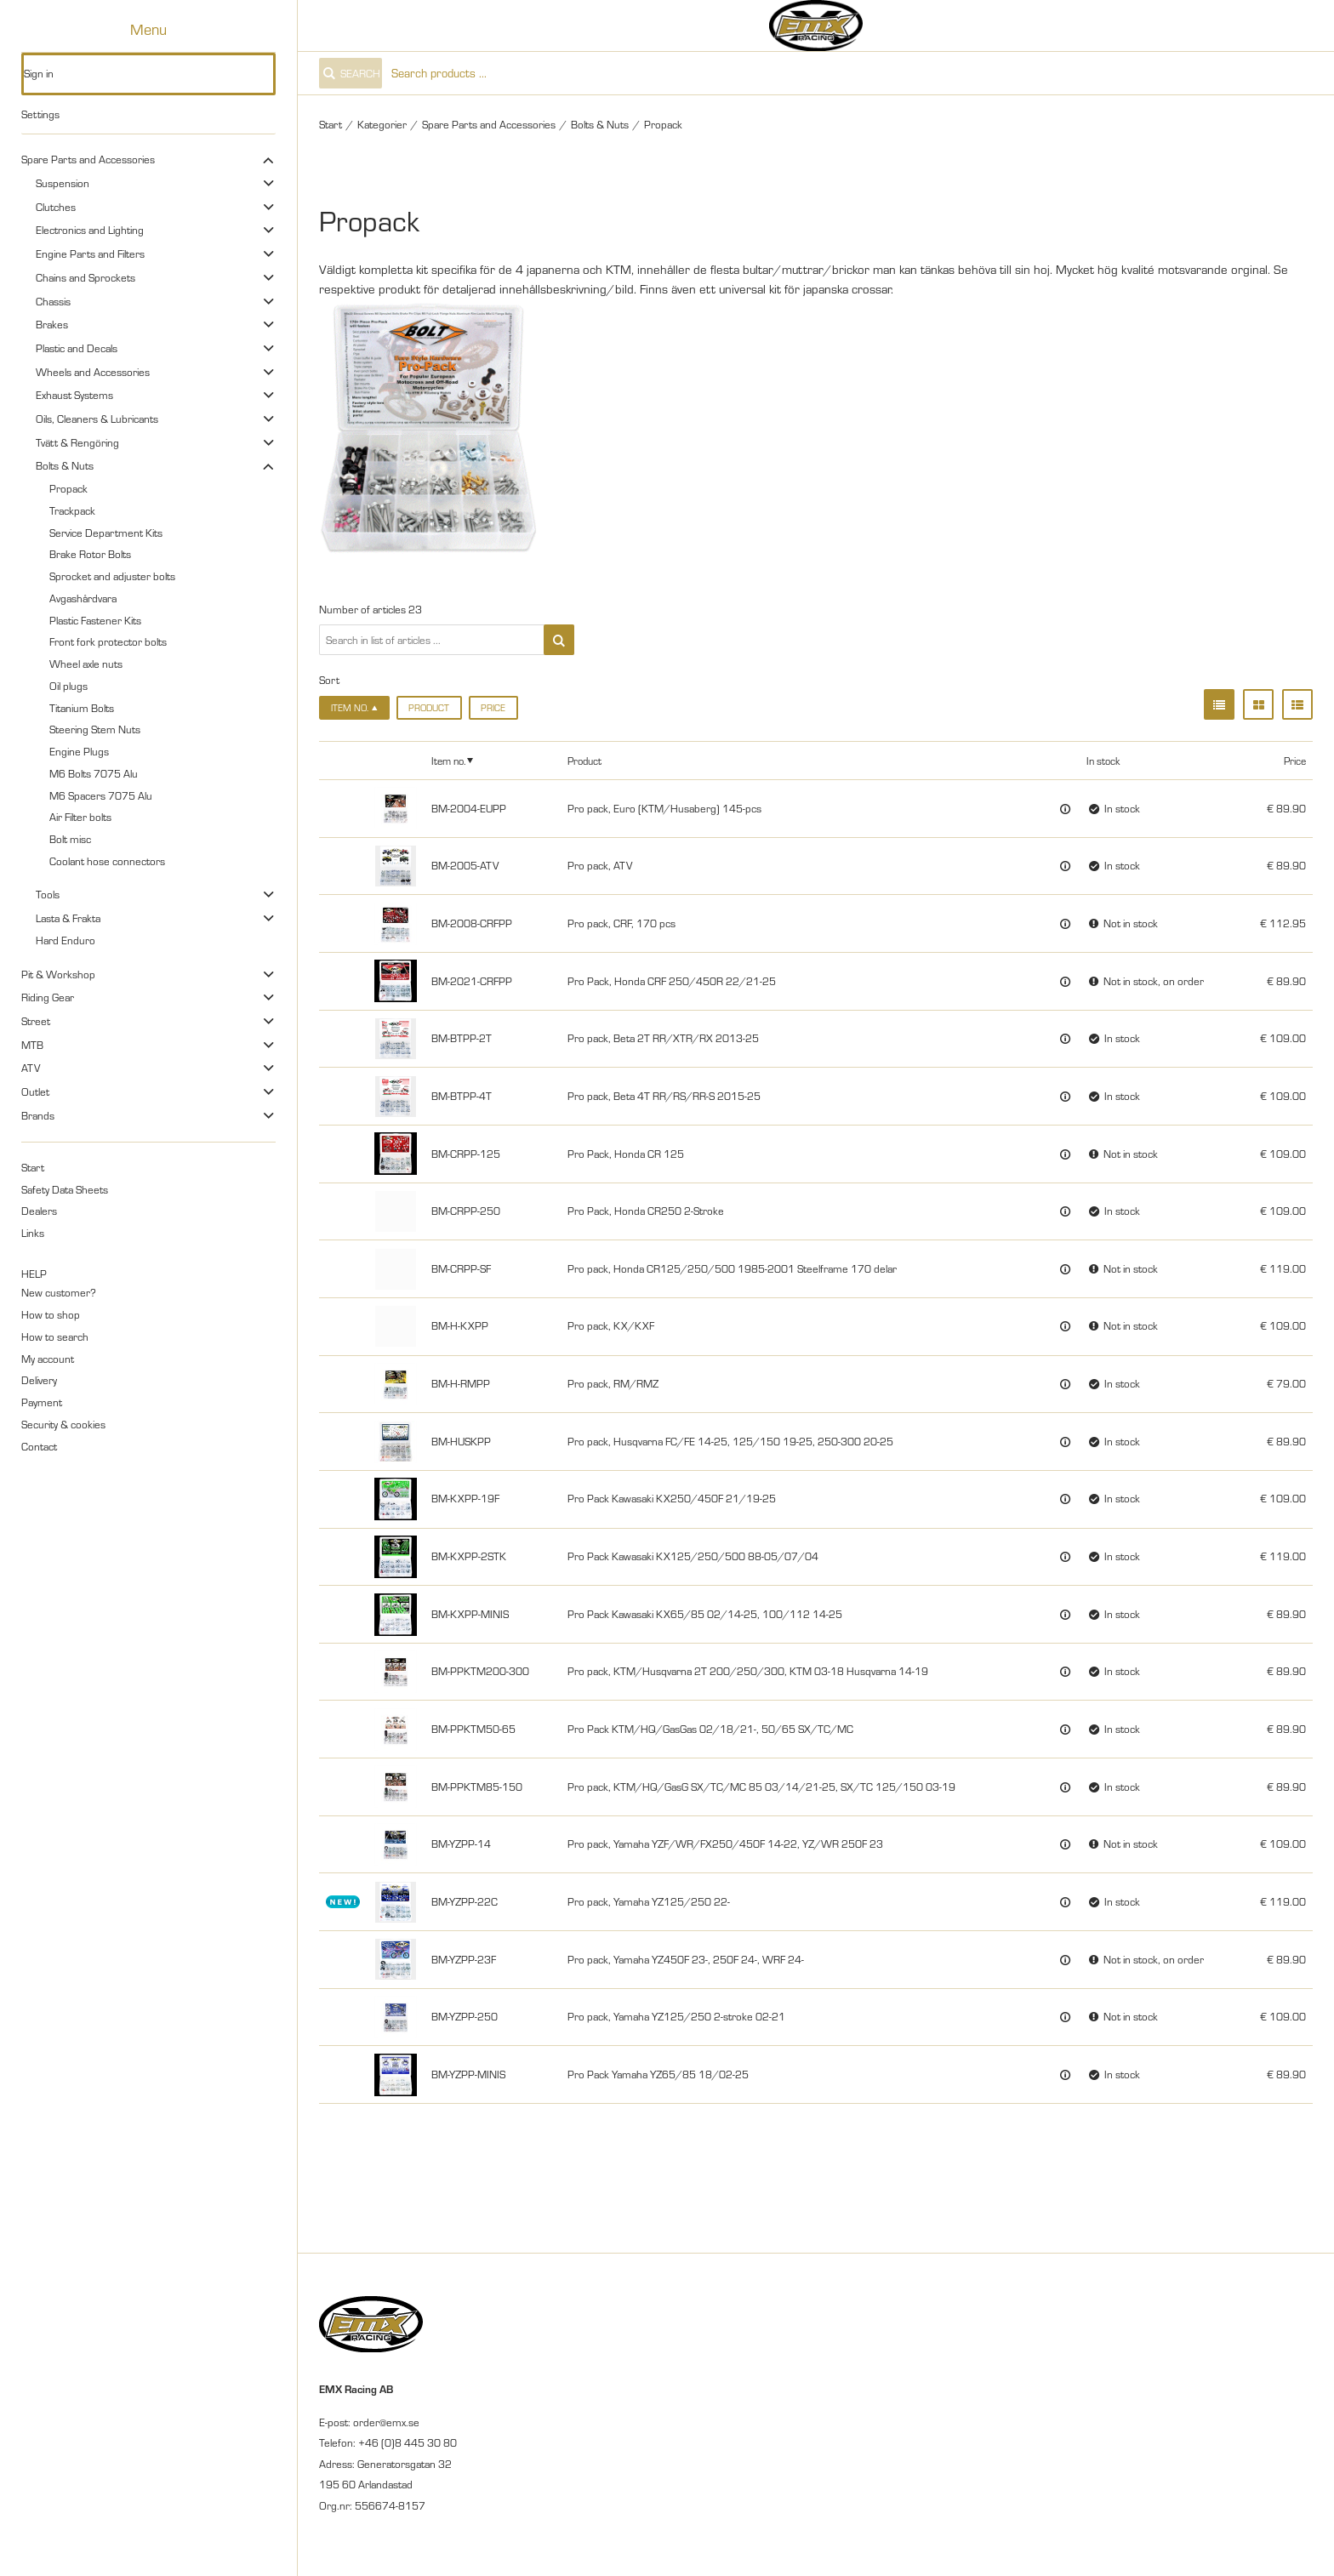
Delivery (39, 1380)
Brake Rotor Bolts (90, 554)
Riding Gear (47, 997)
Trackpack (72, 510)
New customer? (58, 1292)
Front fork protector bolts (108, 641)
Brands (37, 1115)
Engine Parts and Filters (90, 253)
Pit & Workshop (58, 974)
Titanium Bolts (81, 708)
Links (32, 1233)
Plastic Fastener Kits (95, 620)
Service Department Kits (105, 532)
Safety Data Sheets (64, 1189)
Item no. (448, 760)
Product (428, 708)
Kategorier (382, 124)
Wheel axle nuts (86, 663)
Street (35, 1021)
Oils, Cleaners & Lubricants (97, 418)
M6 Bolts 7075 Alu (93, 773)
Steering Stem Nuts (94, 729)
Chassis (53, 301)
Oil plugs (68, 685)
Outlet (35, 1091)
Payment (41, 1402)
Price (493, 708)
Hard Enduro (65, 940)
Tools (48, 894)
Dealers (39, 1210)
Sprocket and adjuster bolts (112, 576)
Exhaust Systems (74, 395)
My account (47, 1358)
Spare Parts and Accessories (88, 159)
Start (32, 1167)
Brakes (52, 324)
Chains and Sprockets (85, 277)
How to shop (50, 1314)
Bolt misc (70, 839)
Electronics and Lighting (90, 230)
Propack (68, 488)
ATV (30, 1067)
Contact (39, 1446)
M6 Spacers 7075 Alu (100, 795)
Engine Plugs (79, 751)
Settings (40, 114)
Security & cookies (63, 1424)
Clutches (56, 207)
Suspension (62, 183)
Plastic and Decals (76, 348)
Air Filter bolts (80, 817)
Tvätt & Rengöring (77, 442)
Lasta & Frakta (68, 918)
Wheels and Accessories (93, 372)
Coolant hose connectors (107, 861)
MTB (32, 1044)
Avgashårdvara (83, 598)
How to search (54, 1336)
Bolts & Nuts (65, 465)
